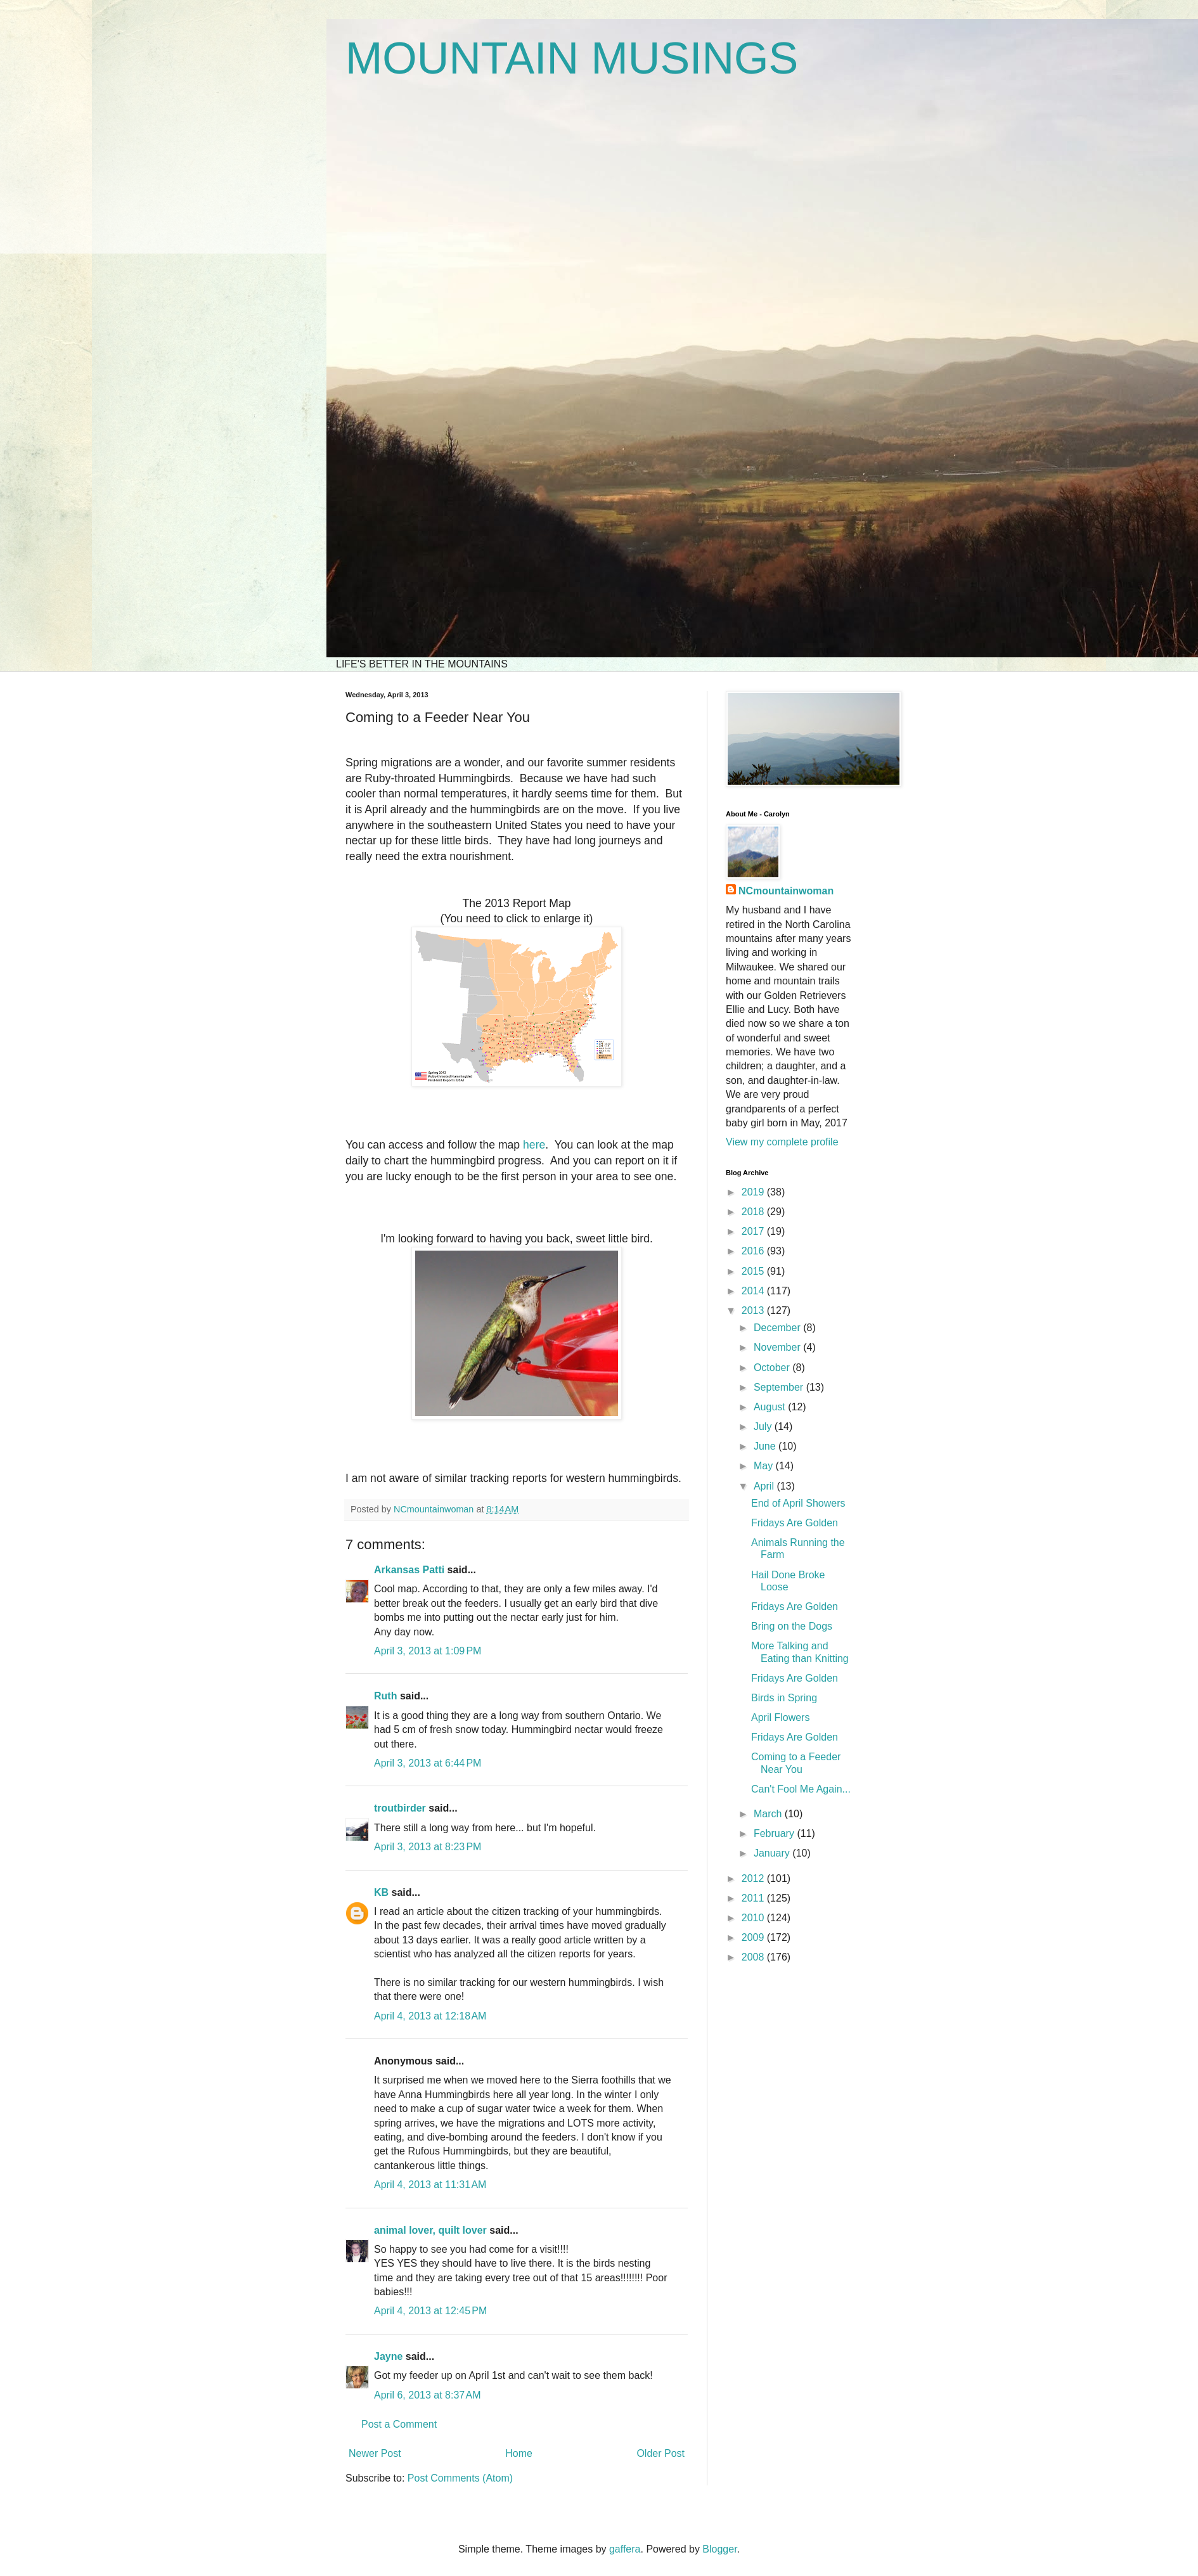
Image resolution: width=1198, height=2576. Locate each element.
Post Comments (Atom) (460, 2478)
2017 (754, 1231)
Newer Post (375, 2453)
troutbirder (400, 1808)
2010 (754, 1917)
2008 (754, 1957)
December (778, 1327)
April (765, 1486)
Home (518, 2453)
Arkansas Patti (409, 1569)
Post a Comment (399, 2424)
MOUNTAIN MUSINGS (571, 58)
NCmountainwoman (786, 891)
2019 (754, 1192)
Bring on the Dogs (791, 1626)
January (773, 1853)
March (769, 1813)
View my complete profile (782, 1142)
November (778, 1347)
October (773, 1367)
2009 (754, 1937)
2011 (754, 1898)
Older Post (660, 2453)
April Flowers (780, 1717)
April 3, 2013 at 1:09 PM (427, 1650)
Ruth (385, 1695)
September (780, 1387)
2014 (754, 1290)
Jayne (388, 2356)
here (534, 1144)
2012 (754, 1878)
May (765, 1465)
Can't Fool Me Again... (801, 1789)
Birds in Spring (784, 1697)
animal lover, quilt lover (430, 2230)
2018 (754, 1211)
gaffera (625, 2549)
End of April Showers (798, 1503)
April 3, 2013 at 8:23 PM (427, 1846)
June (766, 1446)
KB (381, 1892)
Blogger (719, 2549)
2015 (754, 1271)
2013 (754, 1310)
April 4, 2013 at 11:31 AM (430, 2184)
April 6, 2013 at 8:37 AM (427, 2395)
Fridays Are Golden (794, 1522)
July (764, 1426)
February (775, 1833)
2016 (754, 1251)
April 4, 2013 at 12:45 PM (430, 2310)
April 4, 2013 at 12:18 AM (430, 2016)
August (771, 1406)
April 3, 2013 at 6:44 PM (427, 1763)
